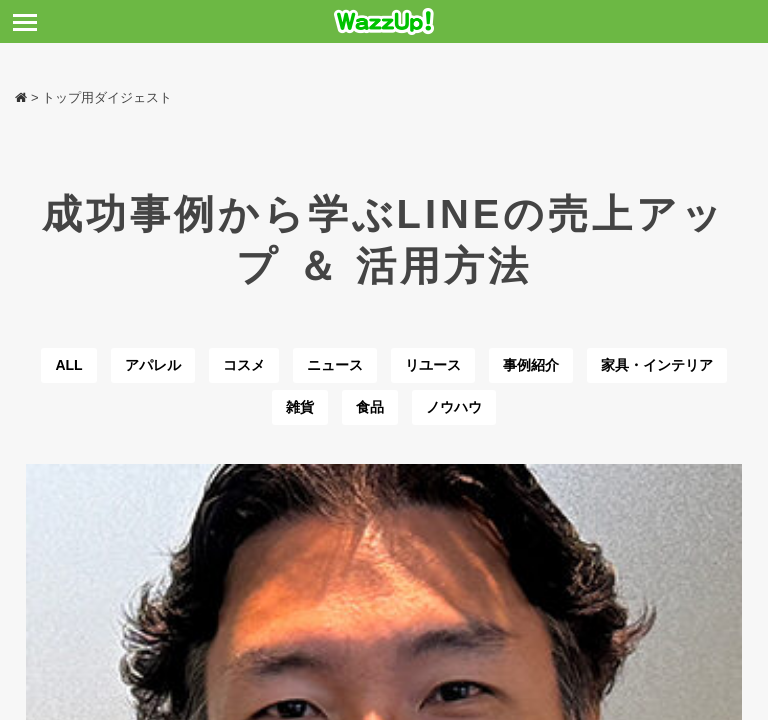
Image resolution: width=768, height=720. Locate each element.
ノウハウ (454, 407)
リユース (433, 365)
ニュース (335, 365)
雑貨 (300, 407)
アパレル (153, 365)
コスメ (244, 365)
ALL (68, 365)
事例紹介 (531, 365)
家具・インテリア (657, 365)
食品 (370, 407)
